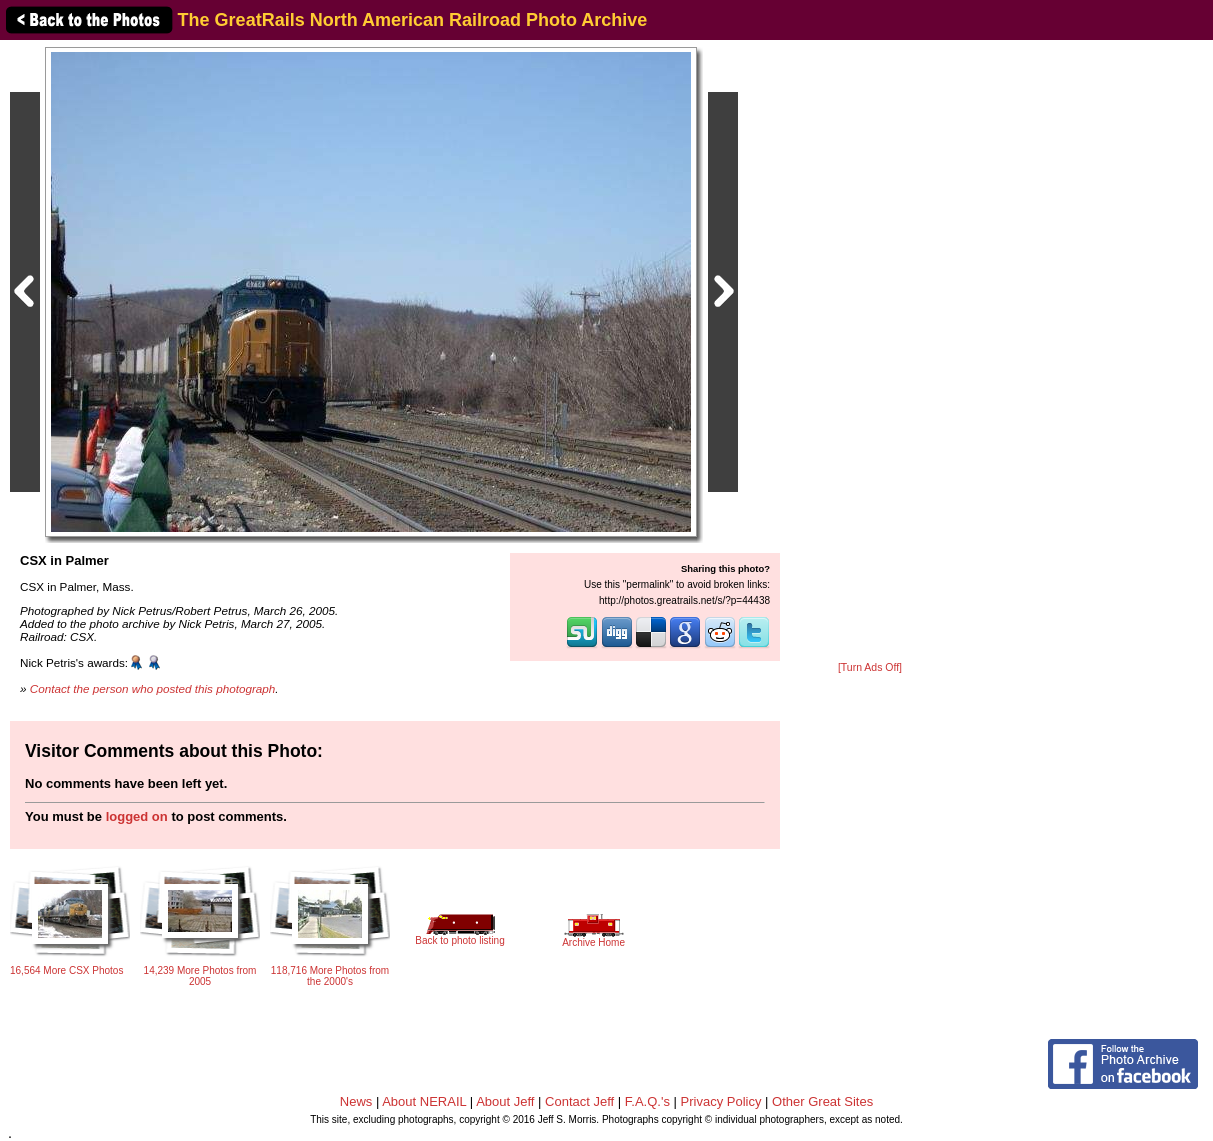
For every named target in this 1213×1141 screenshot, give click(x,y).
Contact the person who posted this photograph (153, 688)
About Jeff (505, 1101)
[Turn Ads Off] (870, 667)
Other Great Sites (822, 1101)
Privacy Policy (721, 1101)
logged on (137, 816)
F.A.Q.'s (647, 1101)
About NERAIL (424, 1101)
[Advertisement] (870, 352)
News (356, 1101)
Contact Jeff (579, 1101)
